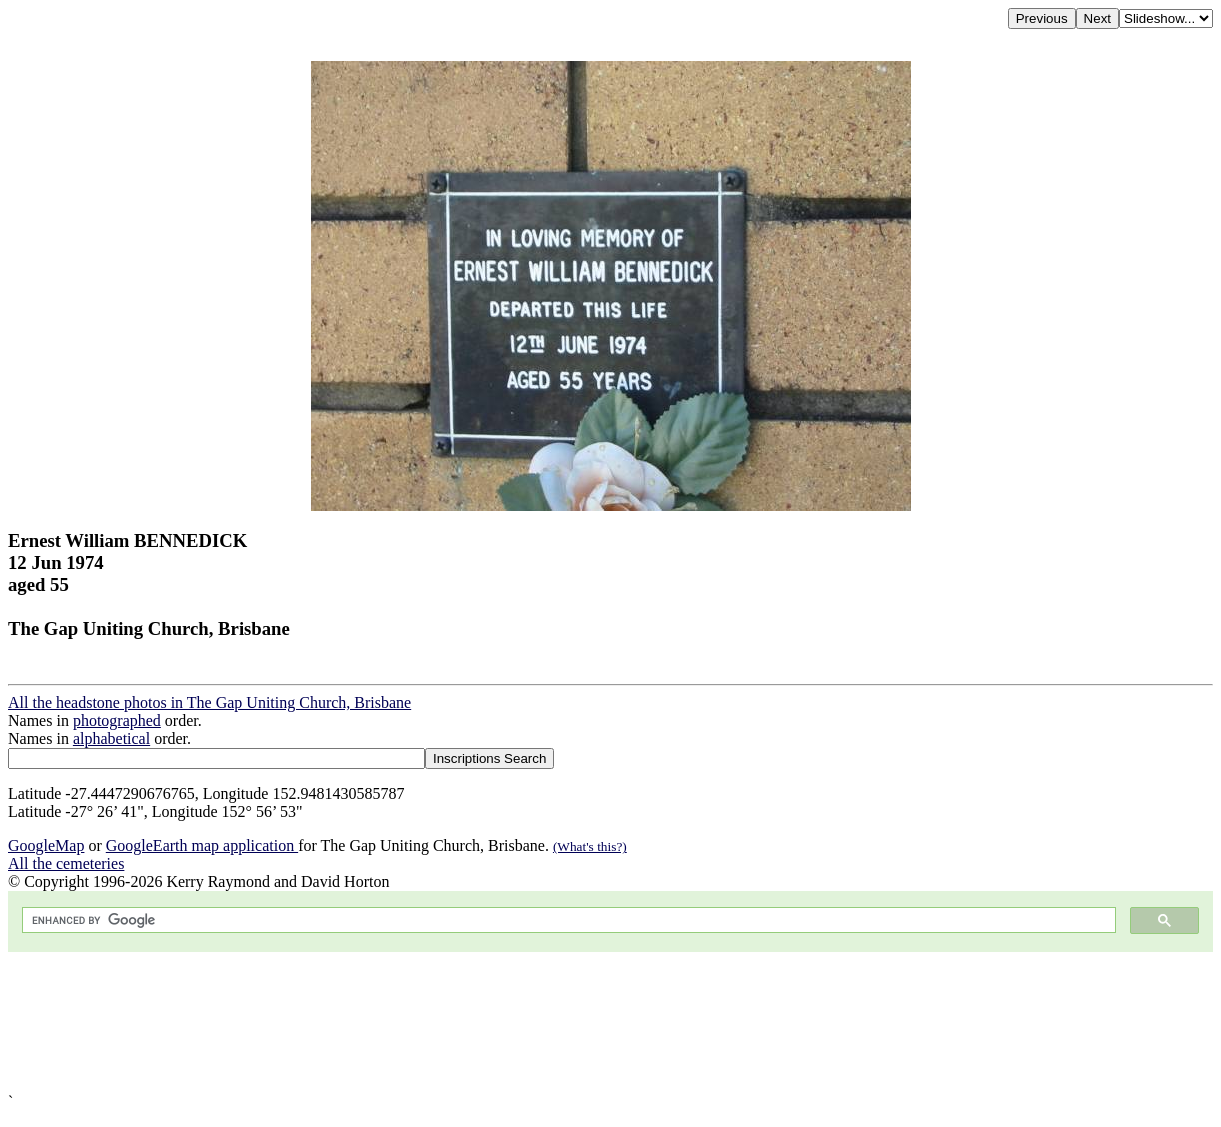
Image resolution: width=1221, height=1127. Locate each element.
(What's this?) (590, 846)
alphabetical (111, 738)
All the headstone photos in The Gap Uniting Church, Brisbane (209, 702)
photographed (117, 720)
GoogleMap (46, 845)
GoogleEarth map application (202, 845)
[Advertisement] (608, 1022)
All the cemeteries (66, 863)
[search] (567, 920)
